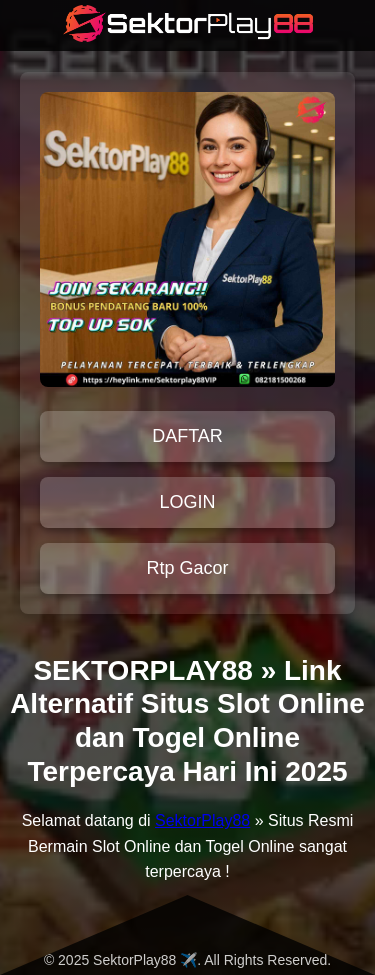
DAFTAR (187, 436)
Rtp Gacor (187, 568)
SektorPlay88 (202, 820)
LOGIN (187, 502)
